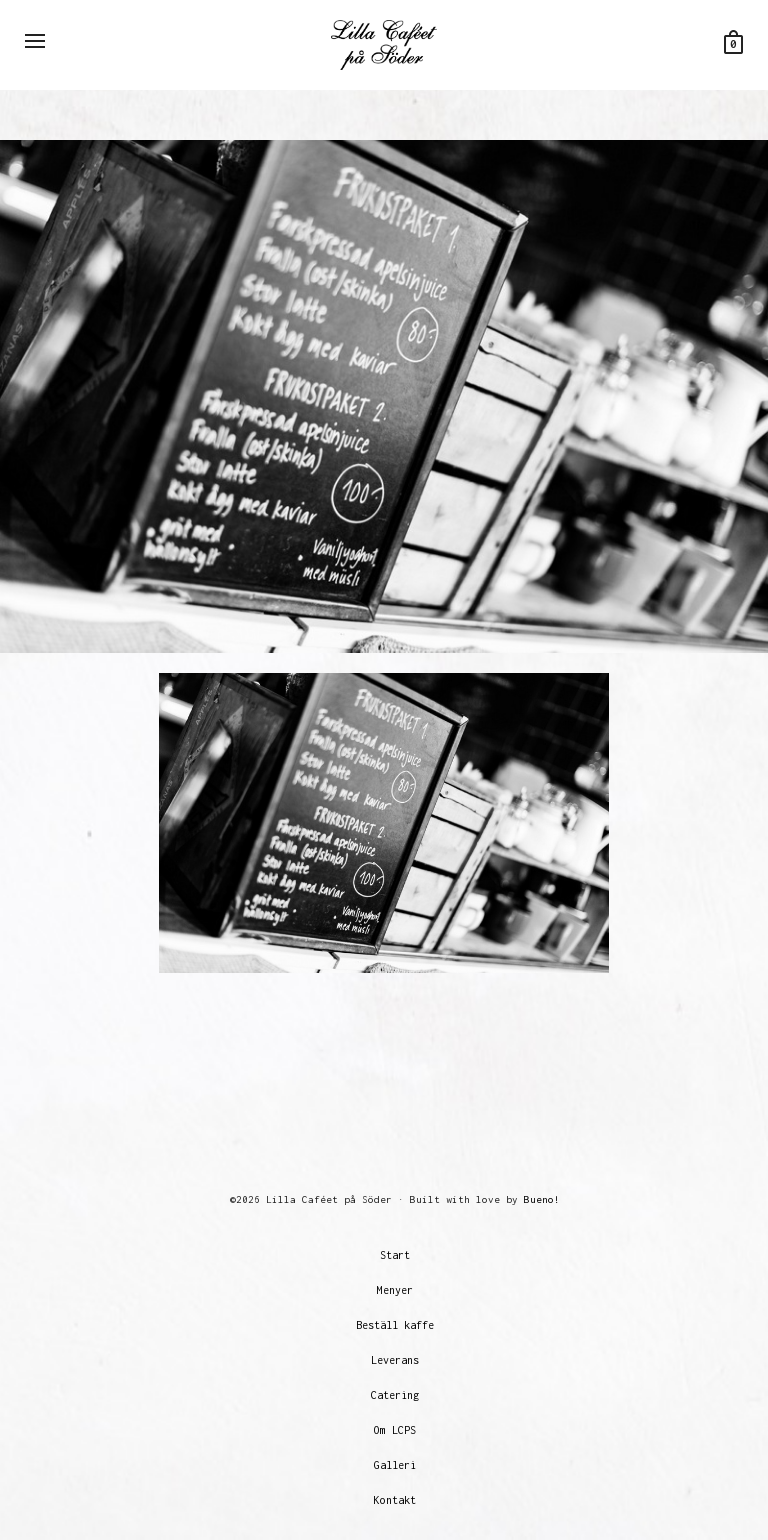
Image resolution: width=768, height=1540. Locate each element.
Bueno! (542, 1199)
